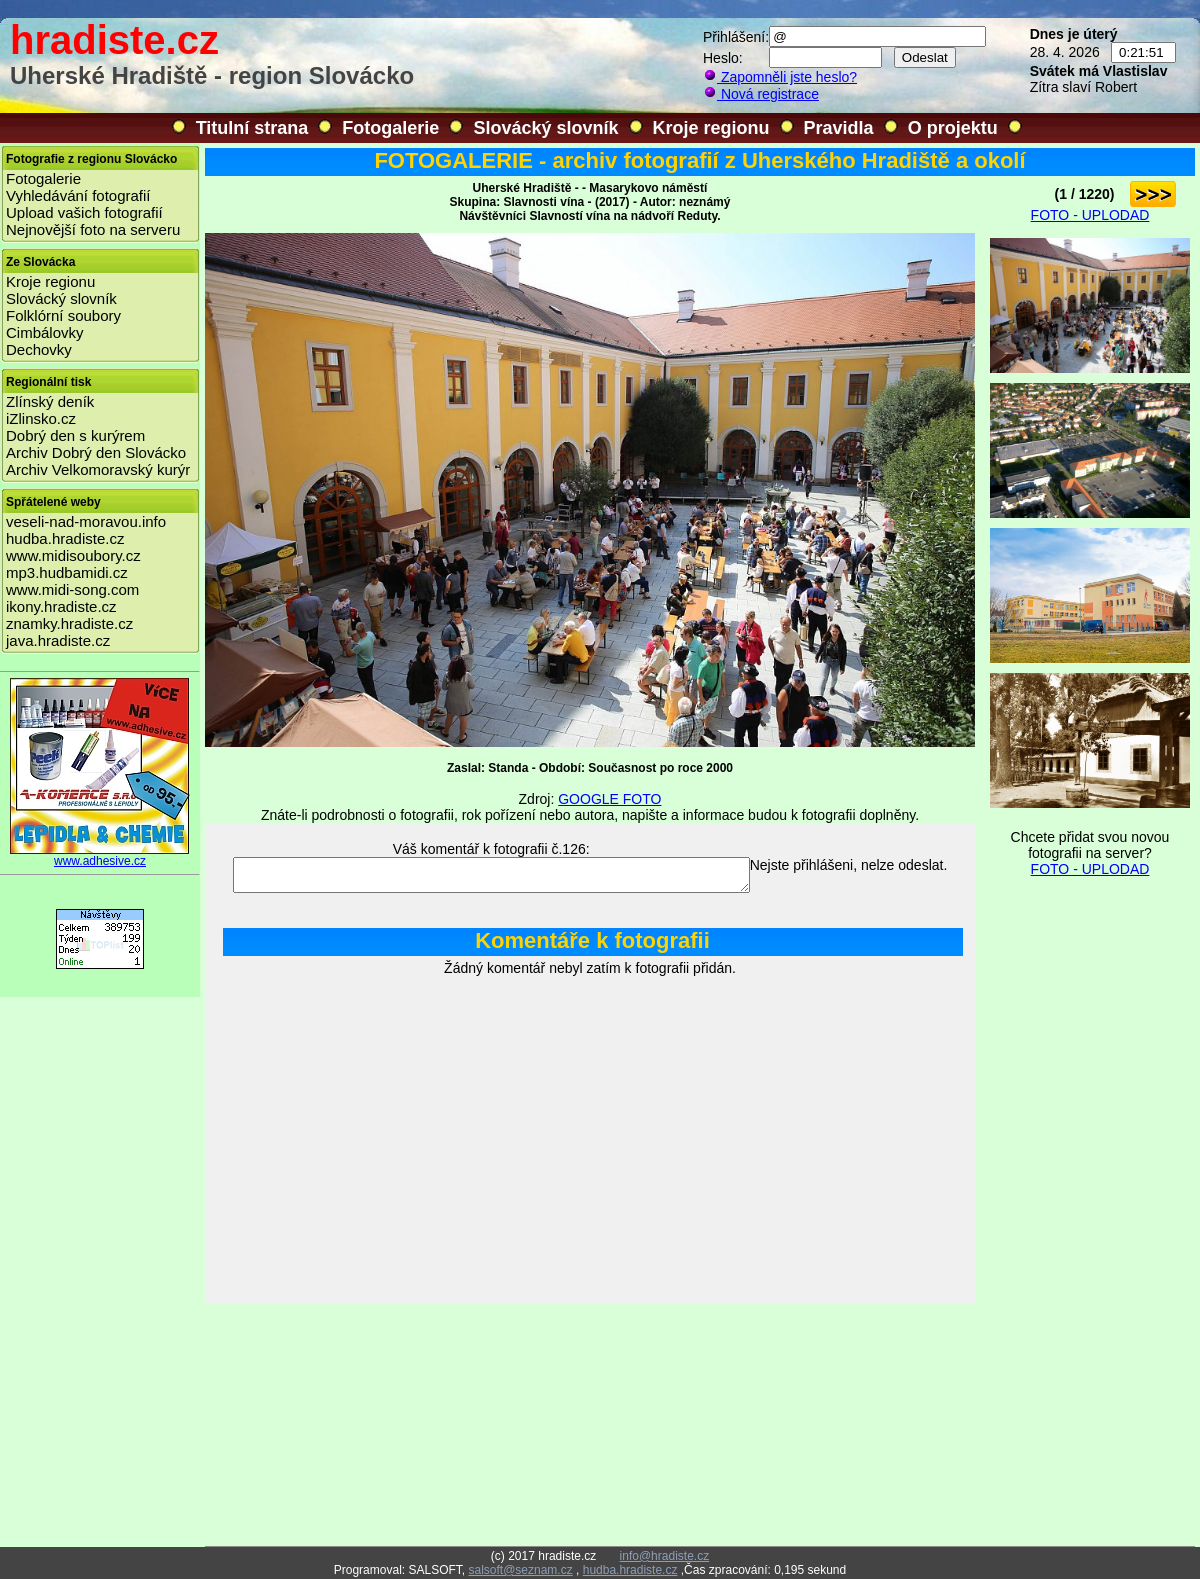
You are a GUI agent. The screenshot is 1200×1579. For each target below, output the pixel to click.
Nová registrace (761, 94)
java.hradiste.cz (58, 640)
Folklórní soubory (63, 315)
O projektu (953, 128)
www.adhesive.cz (100, 855)
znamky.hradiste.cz (69, 623)
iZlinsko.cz (41, 418)
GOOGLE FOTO (609, 799)
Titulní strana (252, 128)
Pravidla (839, 128)
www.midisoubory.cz (73, 555)
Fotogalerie (390, 128)
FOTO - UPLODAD (1090, 215)
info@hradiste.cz (665, 1556)
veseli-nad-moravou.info (86, 521)
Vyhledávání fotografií (78, 195)
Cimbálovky (45, 332)
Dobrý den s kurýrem (75, 435)
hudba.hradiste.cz (65, 538)
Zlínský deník (50, 401)
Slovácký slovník (545, 128)
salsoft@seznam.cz (520, 1570)
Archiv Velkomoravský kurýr (98, 469)
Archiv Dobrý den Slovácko (96, 452)
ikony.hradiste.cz (61, 606)
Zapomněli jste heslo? (780, 77)
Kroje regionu (711, 128)
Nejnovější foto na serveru (93, 229)
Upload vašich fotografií (84, 212)
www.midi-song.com (72, 589)
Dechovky (39, 349)
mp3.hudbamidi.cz (67, 572)
